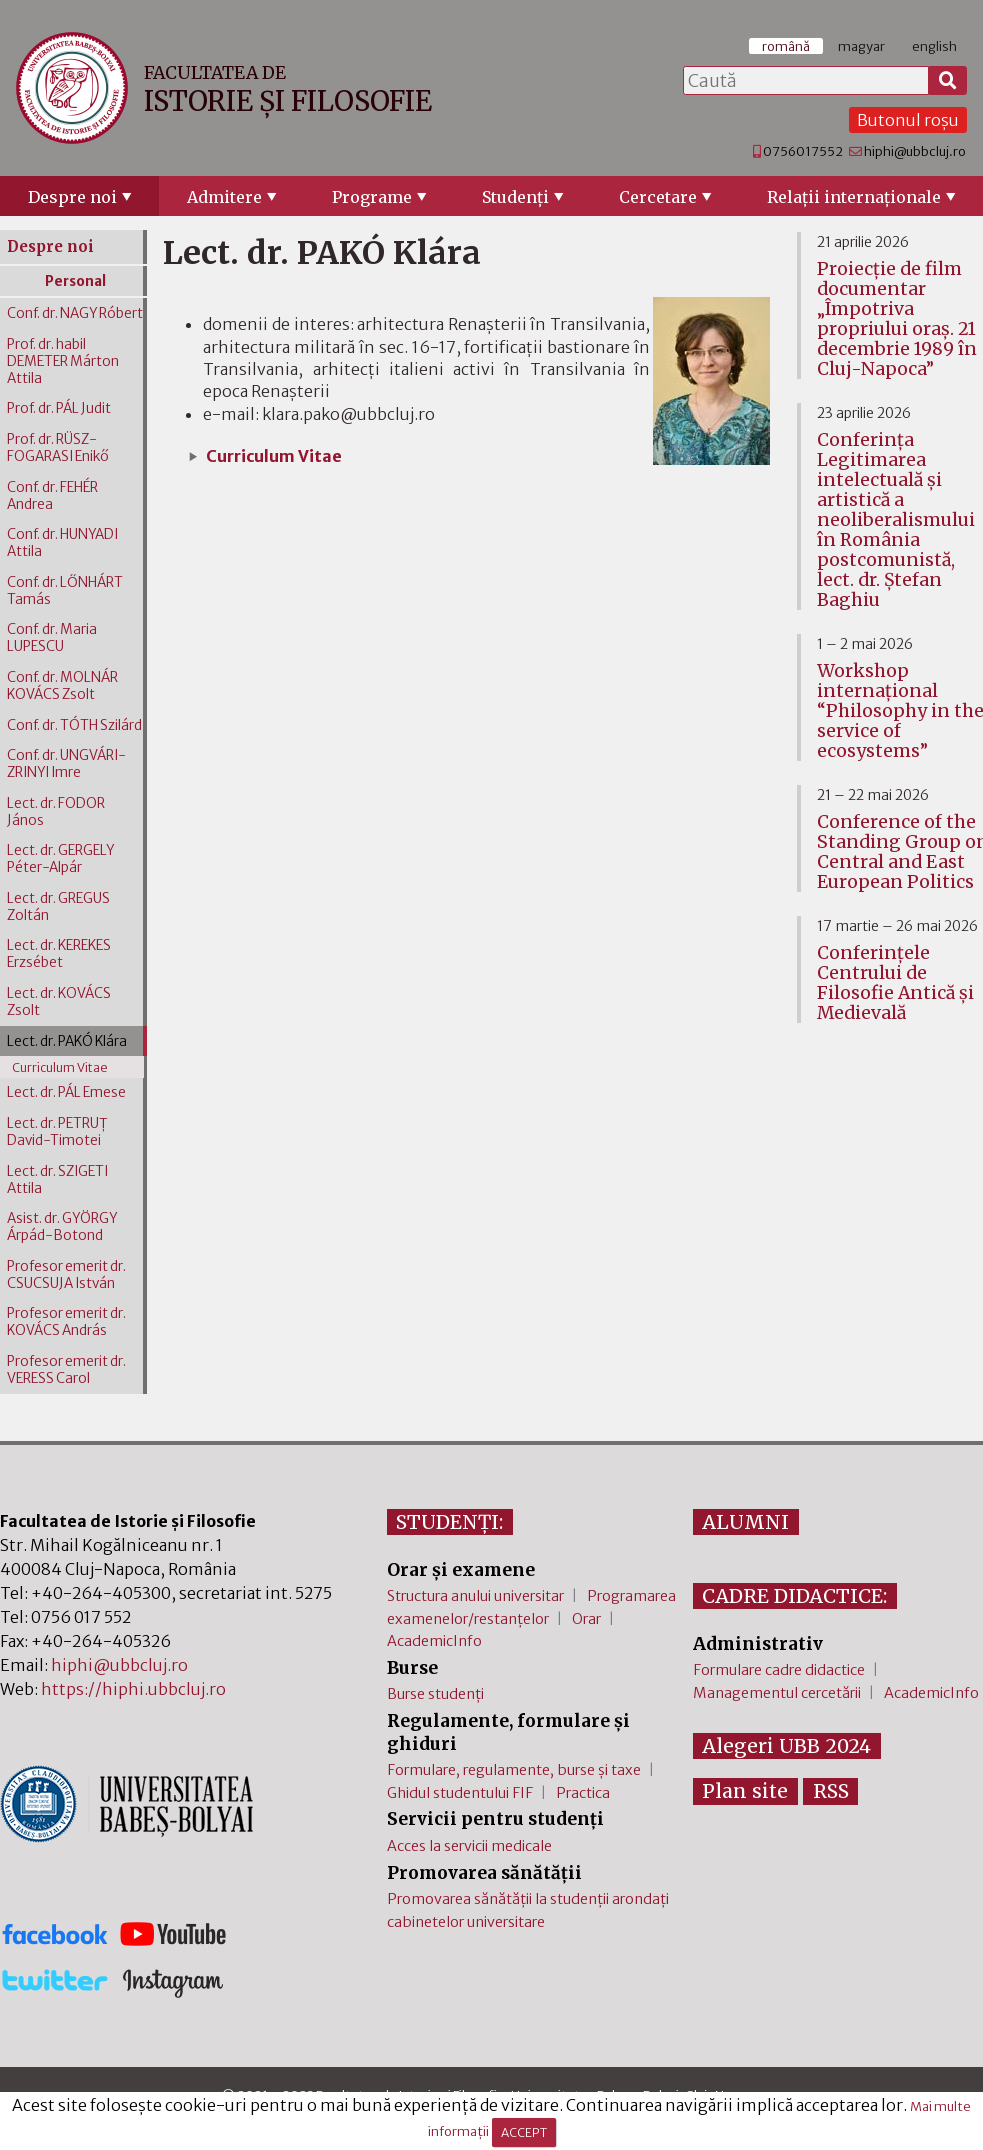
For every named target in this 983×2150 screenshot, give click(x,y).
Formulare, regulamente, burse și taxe (514, 1770)
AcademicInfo (434, 1641)
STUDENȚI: (449, 1522)
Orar (586, 1619)
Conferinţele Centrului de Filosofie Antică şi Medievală (895, 983)
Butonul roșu (908, 120)
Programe (372, 197)
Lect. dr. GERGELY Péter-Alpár (60, 859)
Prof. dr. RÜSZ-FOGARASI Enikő (58, 448)
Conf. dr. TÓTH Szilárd (74, 725)
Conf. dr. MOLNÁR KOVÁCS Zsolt (62, 686)
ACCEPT (524, 2132)
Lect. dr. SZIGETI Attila (57, 1180)
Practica (583, 1793)
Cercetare (658, 197)
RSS (831, 1791)
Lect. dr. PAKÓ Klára (67, 1041)
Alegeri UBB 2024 (786, 1746)
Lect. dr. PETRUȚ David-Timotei (57, 1132)
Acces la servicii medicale (469, 1846)
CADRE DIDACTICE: (794, 1596)
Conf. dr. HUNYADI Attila (62, 543)
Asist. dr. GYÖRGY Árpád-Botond (62, 1227)
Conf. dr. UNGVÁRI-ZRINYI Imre (66, 764)
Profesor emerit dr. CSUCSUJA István (66, 1275)
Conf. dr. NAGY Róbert (75, 313)
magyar (861, 46)
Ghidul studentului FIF (460, 1793)
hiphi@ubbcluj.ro (915, 151)
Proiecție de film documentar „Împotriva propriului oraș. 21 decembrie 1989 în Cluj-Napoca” (897, 319)
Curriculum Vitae (274, 456)
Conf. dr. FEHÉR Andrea (52, 496)
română (786, 46)
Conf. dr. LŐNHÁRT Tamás (65, 591)
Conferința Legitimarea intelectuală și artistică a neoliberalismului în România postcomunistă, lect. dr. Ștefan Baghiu (896, 520)
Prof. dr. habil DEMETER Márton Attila (63, 361)
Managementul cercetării (777, 1693)
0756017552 (803, 151)
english (934, 46)
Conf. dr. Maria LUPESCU (52, 638)
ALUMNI (745, 1522)
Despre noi (72, 197)
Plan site (745, 1791)
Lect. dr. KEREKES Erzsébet (59, 954)
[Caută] (948, 81)
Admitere (224, 197)
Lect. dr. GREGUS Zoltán (58, 907)
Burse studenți (435, 1694)
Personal (75, 281)
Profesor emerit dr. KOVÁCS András (66, 1322)
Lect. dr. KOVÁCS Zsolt (59, 1002)
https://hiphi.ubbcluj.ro (133, 1689)
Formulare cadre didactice (779, 1670)
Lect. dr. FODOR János (56, 812)
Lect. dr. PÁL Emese (66, 1092)
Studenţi (515, 197)
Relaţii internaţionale (854, 197)
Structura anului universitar (475, 1596)
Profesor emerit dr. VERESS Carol (66, 1370)
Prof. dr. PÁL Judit (59, 408)
